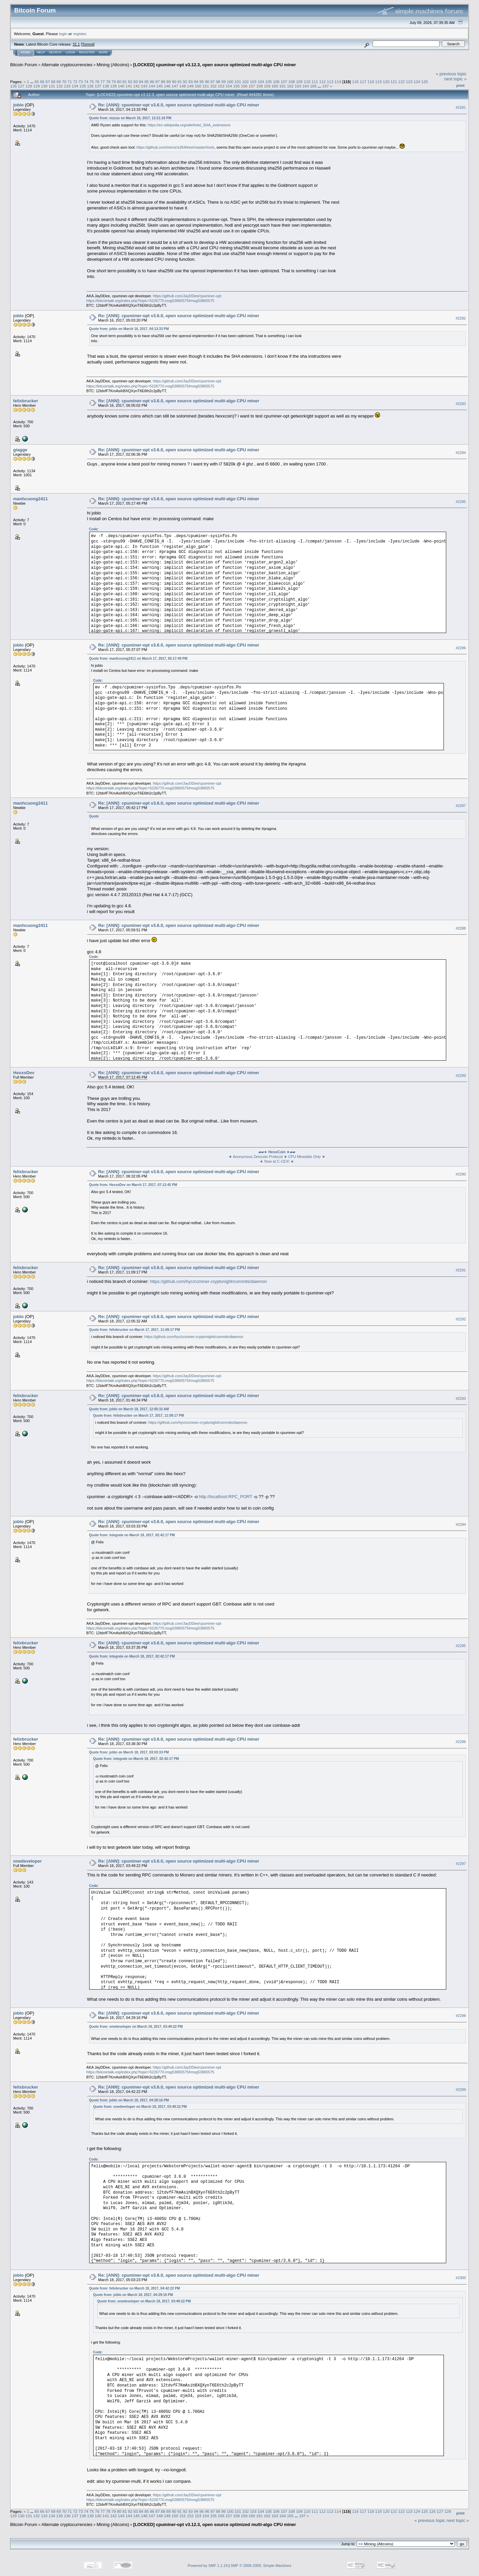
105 (268, 81)
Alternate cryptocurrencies (67, 64)
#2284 (461, 453)
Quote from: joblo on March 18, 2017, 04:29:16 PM (129, 2100)
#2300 (461, 2278)
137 (98, 86)
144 (152, 86)
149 (190, 86)
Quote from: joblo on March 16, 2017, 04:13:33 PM (129, 329)
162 (290, 86)
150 (198, 86)
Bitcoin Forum (23, 64)
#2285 (461, 502)
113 (330, 81)
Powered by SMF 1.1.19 (208, 2566)
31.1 (76, 44)
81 (124, 81)
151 (205, 86)
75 (92, 81)
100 (230, 81)
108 (291, 81)
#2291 (461, 1270)
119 (378, 81)
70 (64, 81)
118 (371, 81)
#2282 (461, 318)
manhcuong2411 (30, 498)
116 (355, 81)
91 (179, 81)
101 (237, 81)
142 (136, 86)
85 (146, 81)
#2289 (461, 1076)
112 (322, 81)
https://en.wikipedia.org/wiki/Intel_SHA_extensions (189, 125)
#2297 (461, 1864)
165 (313, 86)
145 (159, 86)
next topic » (455, 78)
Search (55, 52)
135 (82, 86)
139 (113, 86)
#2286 (461, 648)
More (103, 52)
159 (267, 86)
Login (70, 52)
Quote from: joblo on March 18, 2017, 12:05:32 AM (129, 1409)
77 (102, 81)
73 (80, 81)
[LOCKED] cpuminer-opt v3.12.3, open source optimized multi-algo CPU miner (214, 64)
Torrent (88, 44)
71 (70, 81)
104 (261, 81)
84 (141, 81)
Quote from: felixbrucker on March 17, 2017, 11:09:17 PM (134, 1330)
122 (401, 81)
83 (135, 81)
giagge (20, 449)
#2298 (461, 2016)
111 (314, 81)
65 (36, 81)
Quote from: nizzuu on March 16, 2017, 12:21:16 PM (130, 118)
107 (284, 81)
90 (174, 81)
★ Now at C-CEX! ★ (277, 1161)
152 (213, 86)
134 (75, 86)
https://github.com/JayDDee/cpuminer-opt (187, 296)
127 (21, 86)
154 (228, 86)
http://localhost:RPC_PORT (225, 1496)
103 (253, 81)
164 (305, 86)
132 (59, 86)
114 (337, 81)
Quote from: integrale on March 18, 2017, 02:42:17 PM (132, 1535)
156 (244, 86)
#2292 (461, 1319)
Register (87, 52)
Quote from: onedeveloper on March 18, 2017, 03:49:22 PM (136, 2026)
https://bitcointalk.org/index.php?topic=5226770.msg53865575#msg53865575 (150, 301)
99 (223, 81)
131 (52, 86)
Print (460, 85)
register (79, 33)
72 (75, 81)
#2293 (461, 1398)
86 (152, 81)
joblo (18, 104)
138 (105, 86)
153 (221, 86)
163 (298, 86)
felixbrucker (25, 400)
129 (36, 86)
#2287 (461, 806)
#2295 (461, 1646)
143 (144, 86)
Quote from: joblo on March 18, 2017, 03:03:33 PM (129, 1752)
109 (299, 81)
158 (259, 86)
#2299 (461, 2090)
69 (58, 81)
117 (363, 81)
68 (53, 81)
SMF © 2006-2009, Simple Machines (261, 2566)
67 (48, 81)
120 (386, 81)
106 (276, 81)
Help (41, 52)
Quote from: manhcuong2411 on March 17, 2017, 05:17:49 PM (138, 658)
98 (218, 81)
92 (185, 81)
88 (163, 81)
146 (167, 86)
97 (212, 81)
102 (245, 81)
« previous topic (451, 73)
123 (409, 81)
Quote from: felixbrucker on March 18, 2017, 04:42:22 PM (134, 2288)
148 (182, 86)
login (63, 33)
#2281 (461, 107)
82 (130, 81)
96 (207, 81)
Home (25, 52)
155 (236, 86)
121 (393, 81)
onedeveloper (27, 1861)
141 (128, 86)
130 (44, 86)
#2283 (461, 404)
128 (29, 86)
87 (157, 81)
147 (175, 86)
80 (119, 81)
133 (67, 86)
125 (424, 81)
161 (282, 86)
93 (190, 81)
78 (108, 81)
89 (169, 81)
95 (201, 81)
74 (86, 81)
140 (121, 86)
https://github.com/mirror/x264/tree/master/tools (175, 147)
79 (113, 81)
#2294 (461, 1524)
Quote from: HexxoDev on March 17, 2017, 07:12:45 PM (133, 1185)
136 (90, 86)
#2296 (461, 1742)
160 (275, 86)
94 (196, 81)
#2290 (461, 1174)
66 (42, 81)
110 (307, 81)
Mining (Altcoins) (113, 64)
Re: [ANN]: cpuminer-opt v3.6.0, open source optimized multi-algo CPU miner (178, 104)
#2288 (461, 928)
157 (252, 86)
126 (13, 86)
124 (416, 81)
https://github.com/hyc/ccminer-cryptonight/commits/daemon (208, 1281)
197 (325, 86)
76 (97, 81)
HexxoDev (23, 1072)
